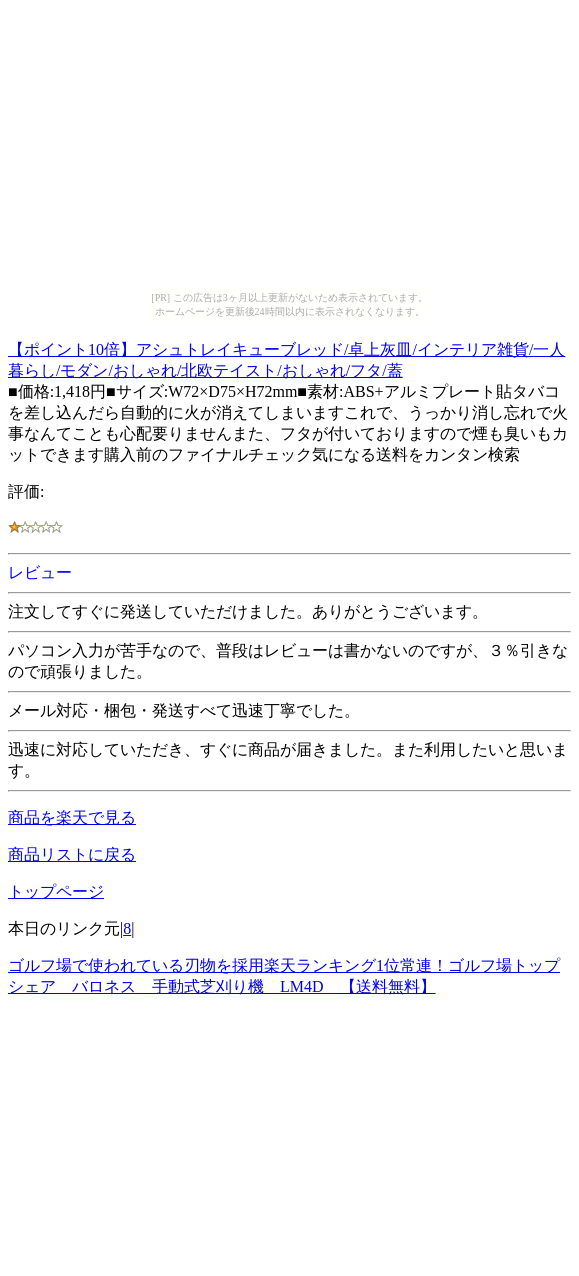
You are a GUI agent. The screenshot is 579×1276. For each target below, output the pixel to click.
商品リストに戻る (72, 854)
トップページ (56, 891)
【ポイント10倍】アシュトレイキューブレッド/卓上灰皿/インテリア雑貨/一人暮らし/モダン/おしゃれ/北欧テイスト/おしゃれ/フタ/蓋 (286, 357)
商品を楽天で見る (72, 817)
